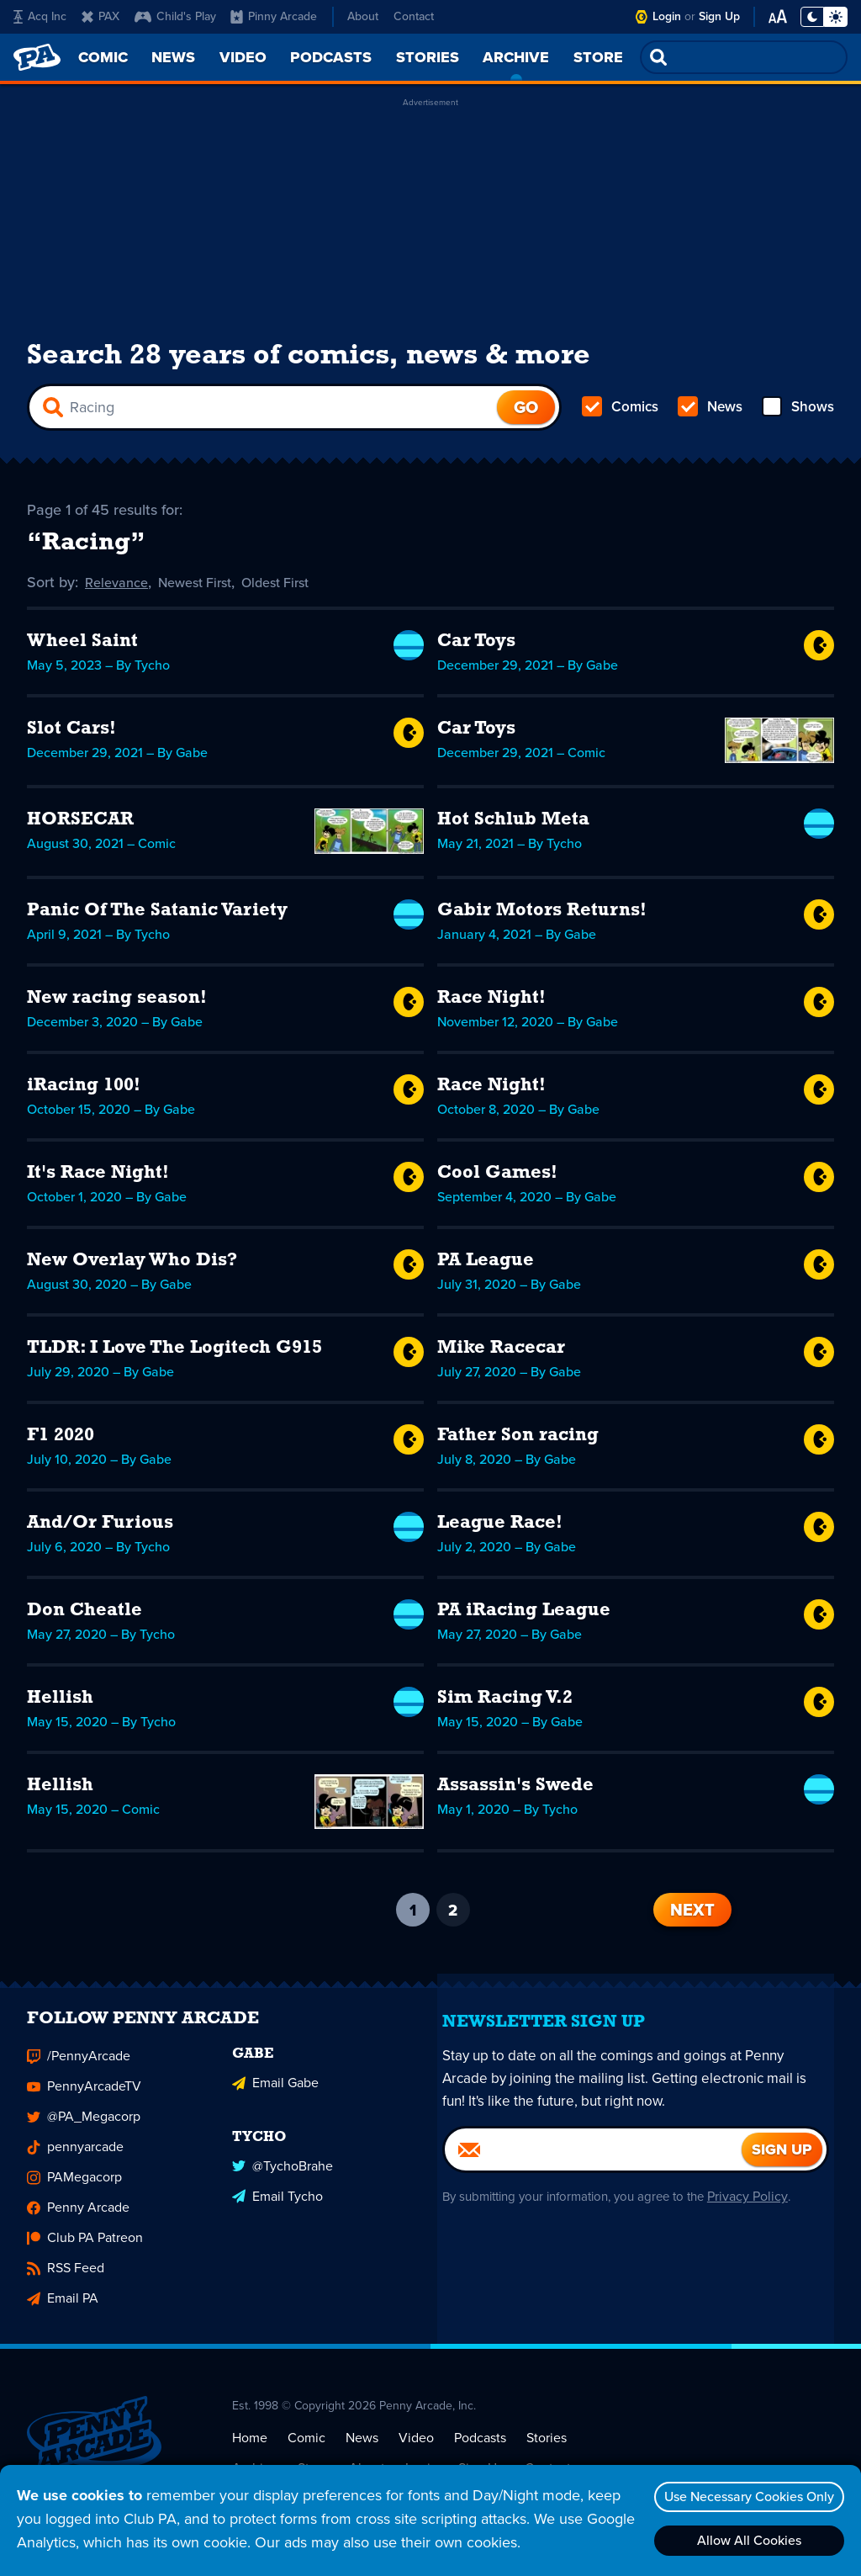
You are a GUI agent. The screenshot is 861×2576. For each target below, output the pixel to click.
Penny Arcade (78, 2223)
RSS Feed (65, 2283)
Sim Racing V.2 (505, 1704)
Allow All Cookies (744, 2540)
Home (249, 2452)
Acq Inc (39, 16)
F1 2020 (60, 1441)
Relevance (119, 589)
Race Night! (491, 1004)
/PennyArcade (78, 2071)
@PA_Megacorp (83, 2132)
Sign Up (719, 16)
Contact (414, 16)
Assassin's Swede (515, 1791)
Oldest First (295, 589)
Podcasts (480, 2452)
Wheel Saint (82, 647)
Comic (306, 2452)
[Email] (593, 2165)
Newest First (205, 589)
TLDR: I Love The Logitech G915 (174, 1354)
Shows (796, 414)
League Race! (500, 1529)
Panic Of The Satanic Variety (157, 916)
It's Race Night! (98, 1179)
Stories (546, 2452)
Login (666, 16)
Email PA (62, 2314)
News (710, 414)
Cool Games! (497, 1179)
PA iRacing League (523, 1616)
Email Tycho (277, 2206)
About (362, 16)
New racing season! (117, 1004)
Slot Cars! (71, 735)
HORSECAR (80, 825)
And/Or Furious (100, 1529)
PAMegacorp (74, 2192)
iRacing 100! (83, 1091)
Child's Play (175, 16)
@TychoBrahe (282, 2176)
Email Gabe (275, 2095)
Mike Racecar (501, 1354)
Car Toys (476, 647)
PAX (100, 16)
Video (416, 2452)
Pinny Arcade (273, 16)
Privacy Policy (765, 2211)
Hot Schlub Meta (513, 825)
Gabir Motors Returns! (542, 916)
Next (692, 1915)
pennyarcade (75, 2162)
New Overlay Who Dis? (132, 1266)
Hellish (60, 1704)
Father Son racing (518, 1441)
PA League (485, 1266)
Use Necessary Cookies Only (744, 2496)
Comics (621, 414)
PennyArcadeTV (84, 2102)
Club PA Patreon (85, 2253)
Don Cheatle (84, 1616)
